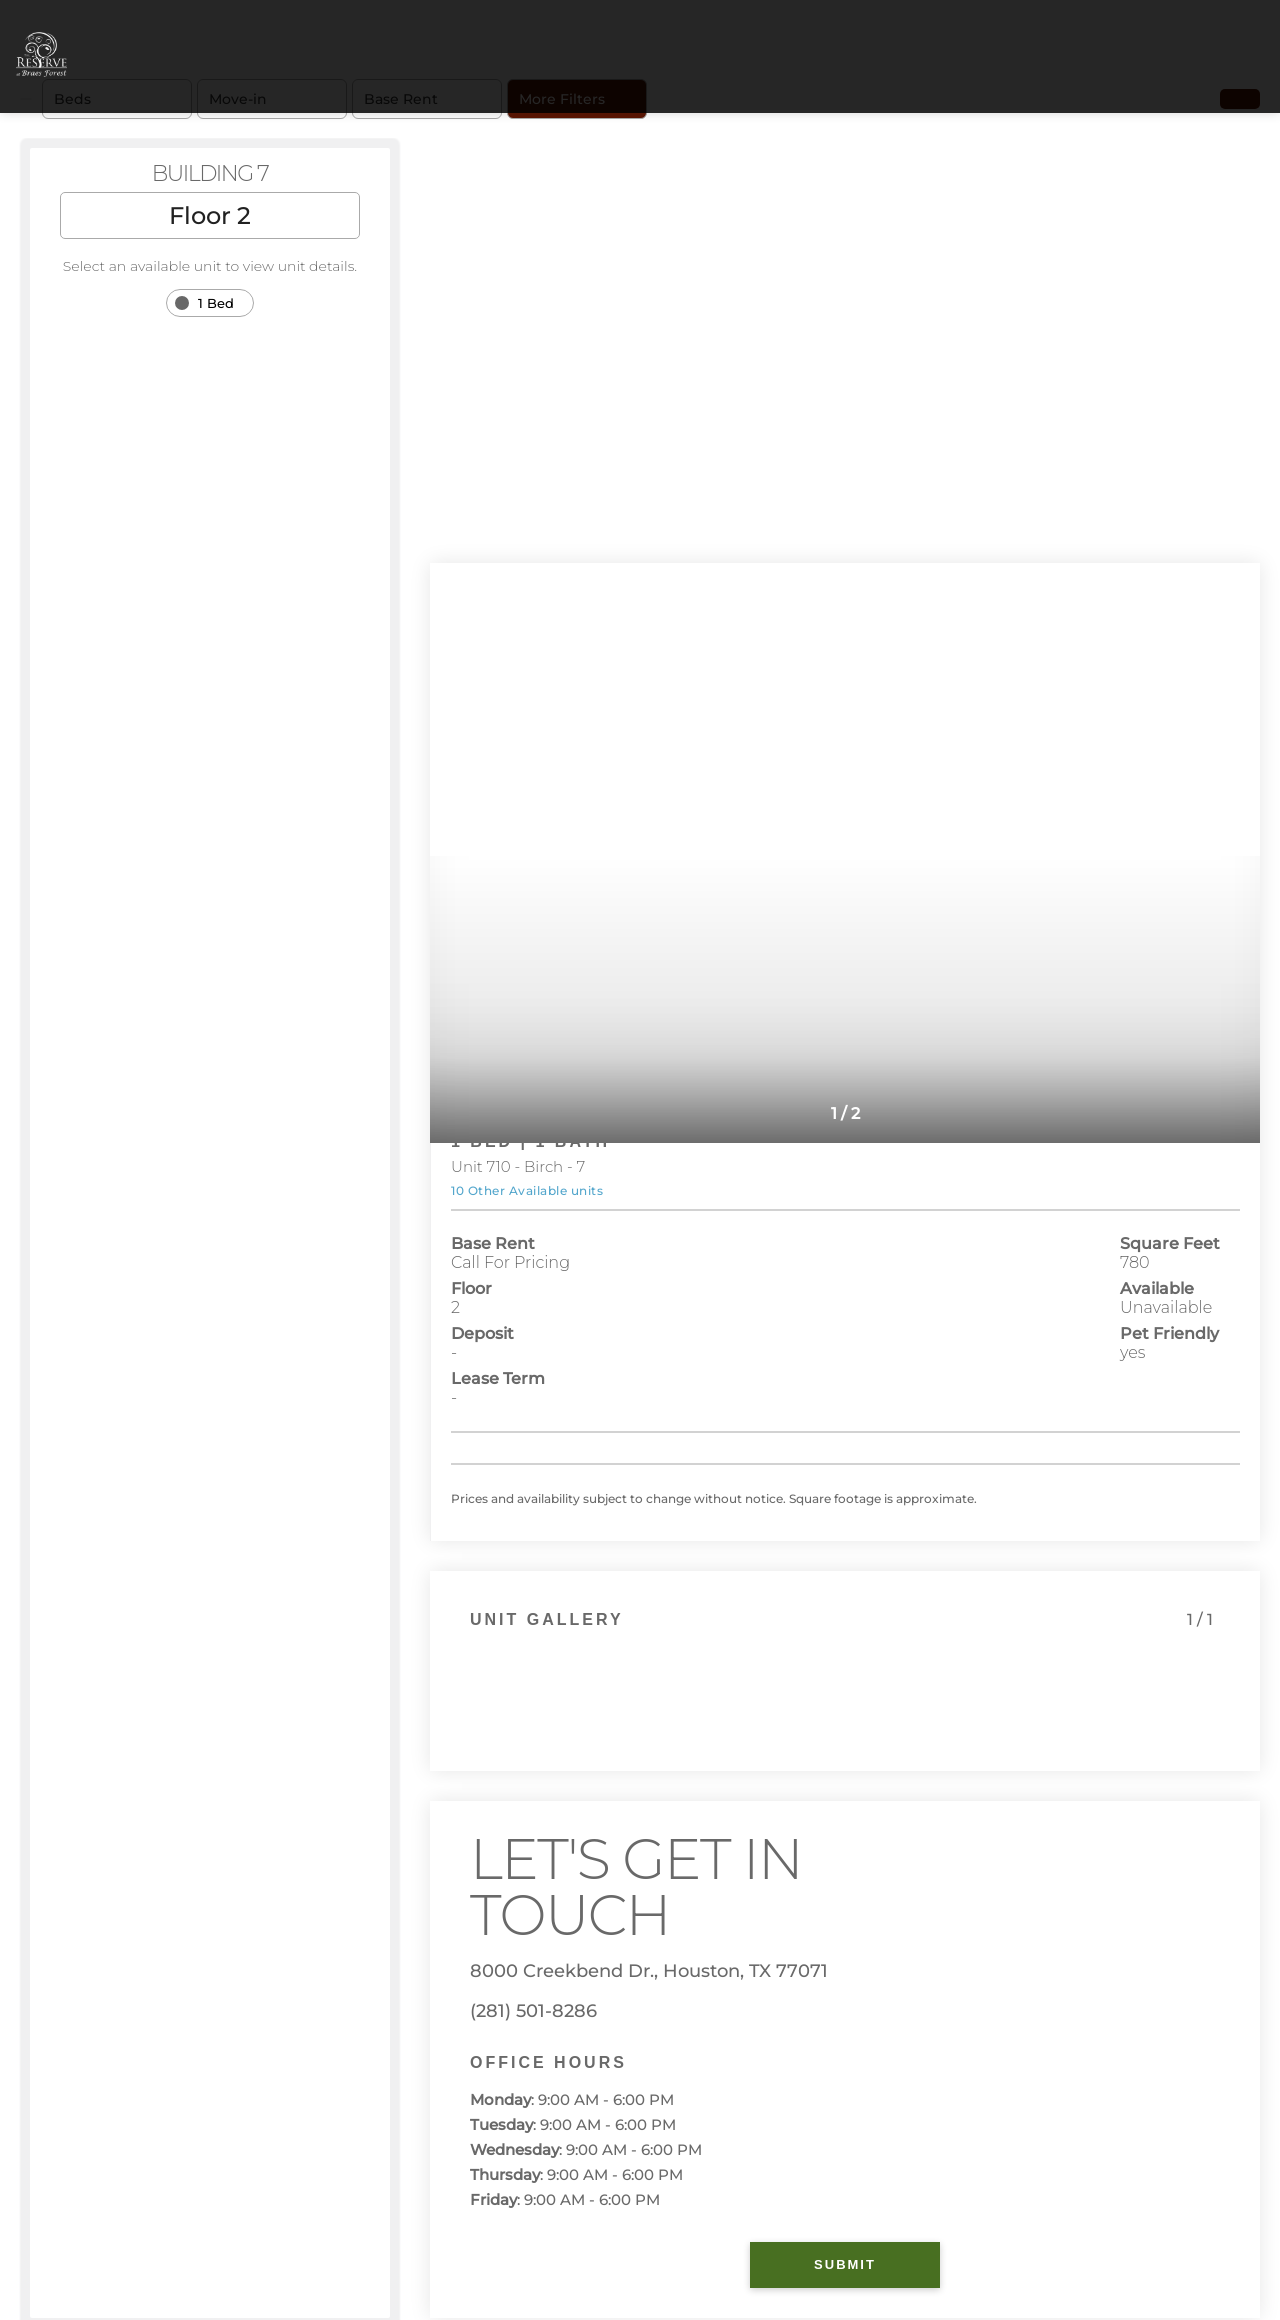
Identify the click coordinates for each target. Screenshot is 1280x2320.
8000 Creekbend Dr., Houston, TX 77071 (649, 1971)
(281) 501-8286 (533, 2011)
